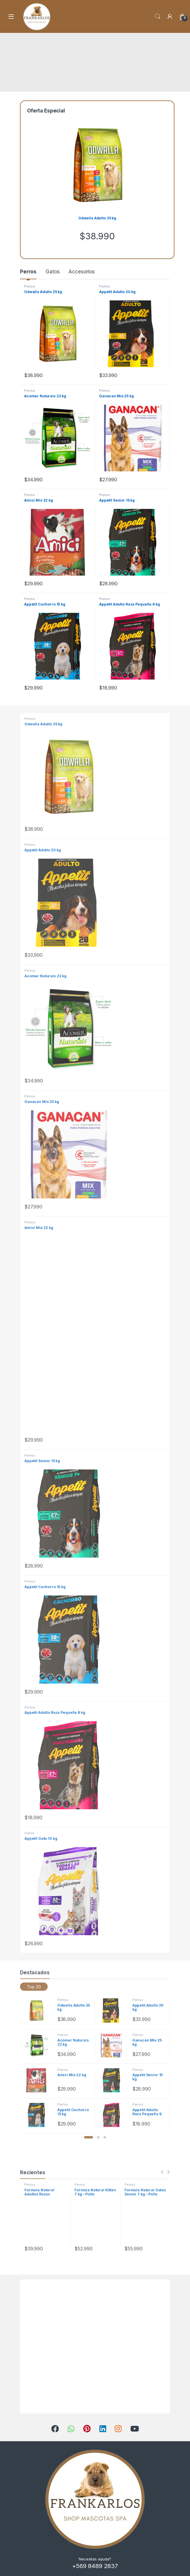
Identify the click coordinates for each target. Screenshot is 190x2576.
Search (157, 16)
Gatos (52, 272)
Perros (28, 272)
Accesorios (82, 272)
